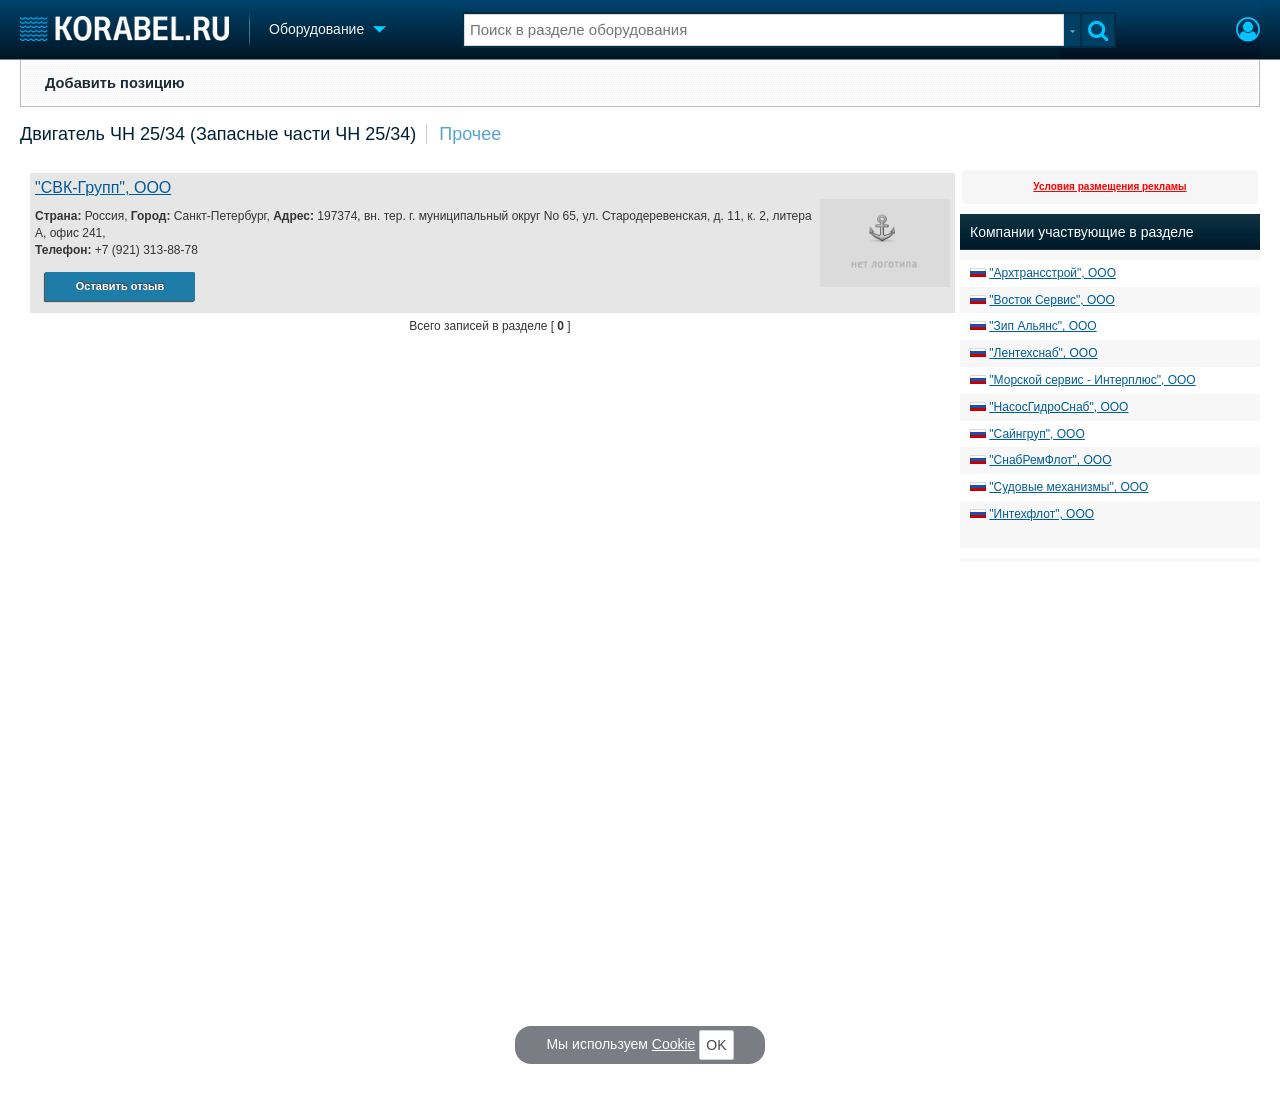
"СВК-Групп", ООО (103, 187)
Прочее (470, 134)
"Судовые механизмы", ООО (1068, 487)
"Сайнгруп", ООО (1036, 434)
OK (716, 1045)
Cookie (674, 1044)
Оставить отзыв (120, 286)
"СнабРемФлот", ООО (1050, 460)
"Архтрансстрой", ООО (1052, 273)
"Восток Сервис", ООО (1052, 300)
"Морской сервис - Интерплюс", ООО (1092, 380)
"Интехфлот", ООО (1041, 514)
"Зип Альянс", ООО (1042, 326)
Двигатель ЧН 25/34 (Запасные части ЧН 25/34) (218, 134)
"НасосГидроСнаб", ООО (1058, 407)
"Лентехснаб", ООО (1043, 353)
